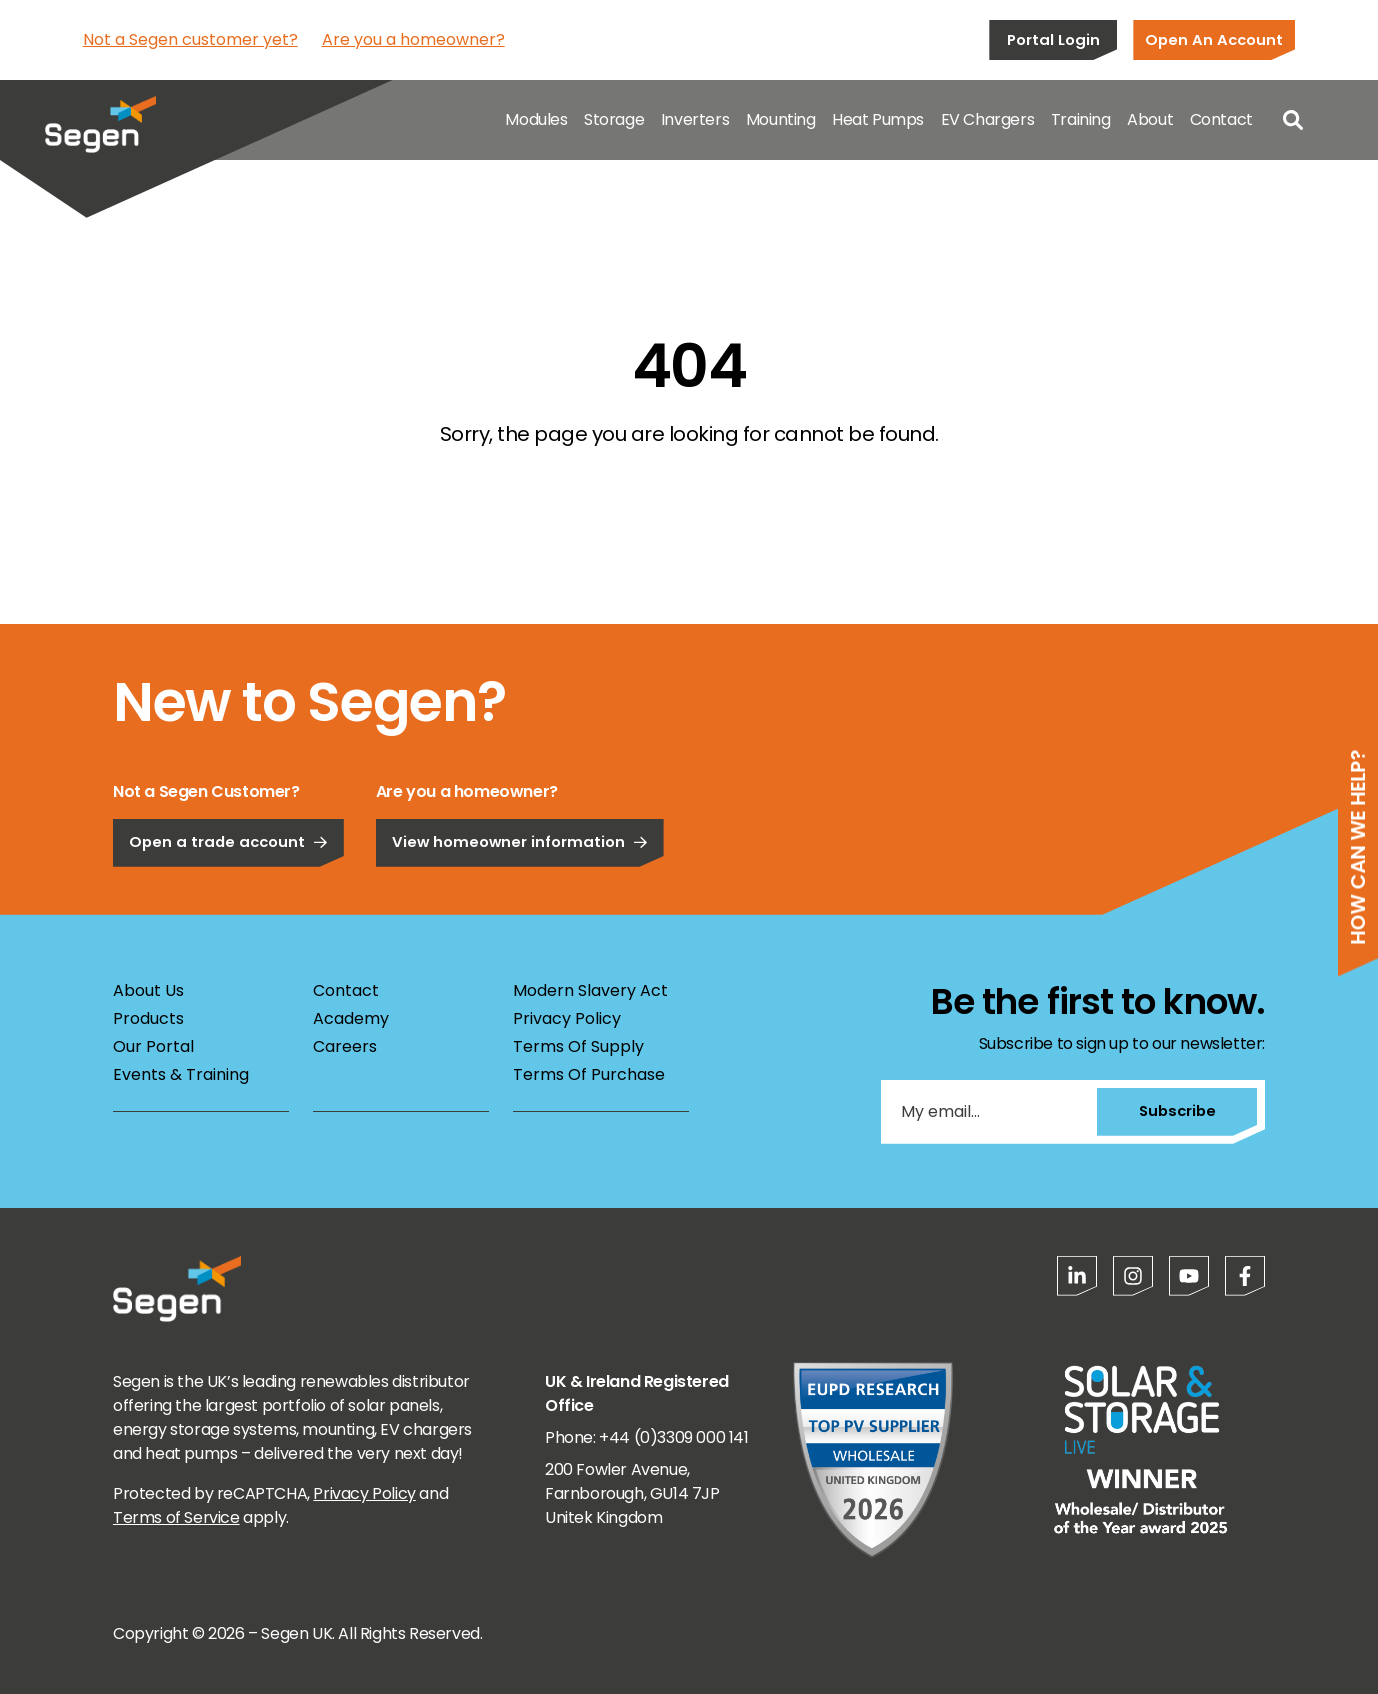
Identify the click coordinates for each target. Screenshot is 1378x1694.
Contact (1221, 119)
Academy (351, 1018)
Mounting (781, 119)
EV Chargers (988, 119)
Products (148, 1018)
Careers (345, 1046)
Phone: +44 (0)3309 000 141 (647, 1437)
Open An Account (1214, 39)
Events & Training (181, 1074)
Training (1081, 119)
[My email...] (989, 1112)
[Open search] (1293, 120)
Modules (536, 119)
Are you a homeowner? (413, 39)
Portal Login (1053, 39)
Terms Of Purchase (589, 1074)
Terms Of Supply (578, 1046)
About (1150, 119)
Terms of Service (176, 1517)
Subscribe (1177, 1110)
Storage (614, 119)
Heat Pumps (878, 119)
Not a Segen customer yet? (190, 39)
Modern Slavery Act (590, 990)
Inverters (695, 119)
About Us (148, 990)
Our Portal (153, 1046)
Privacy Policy (567, 1018)
